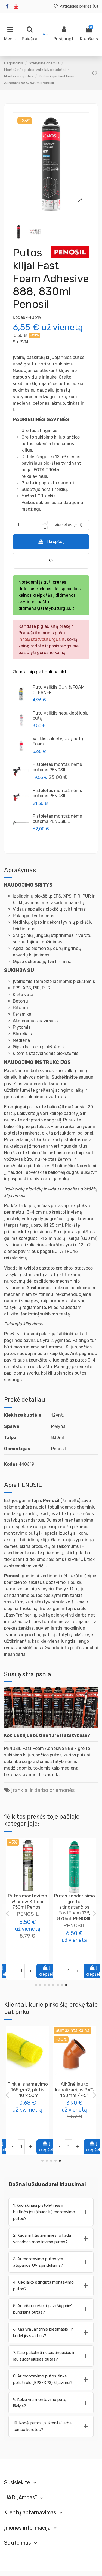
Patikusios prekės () (75, 6)
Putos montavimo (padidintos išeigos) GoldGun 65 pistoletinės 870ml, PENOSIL (74, 1907)
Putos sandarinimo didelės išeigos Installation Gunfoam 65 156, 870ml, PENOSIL (27, 1907)
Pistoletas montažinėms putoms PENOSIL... (57, 767)
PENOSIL (28, 1925)
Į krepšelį (51, 541)
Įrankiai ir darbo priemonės (43, 1790)
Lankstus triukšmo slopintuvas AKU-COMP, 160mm (74, 2089)
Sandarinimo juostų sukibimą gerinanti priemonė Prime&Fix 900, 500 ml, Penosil (27, 2098)
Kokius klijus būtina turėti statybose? (47, 1735)
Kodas (19, 317)
